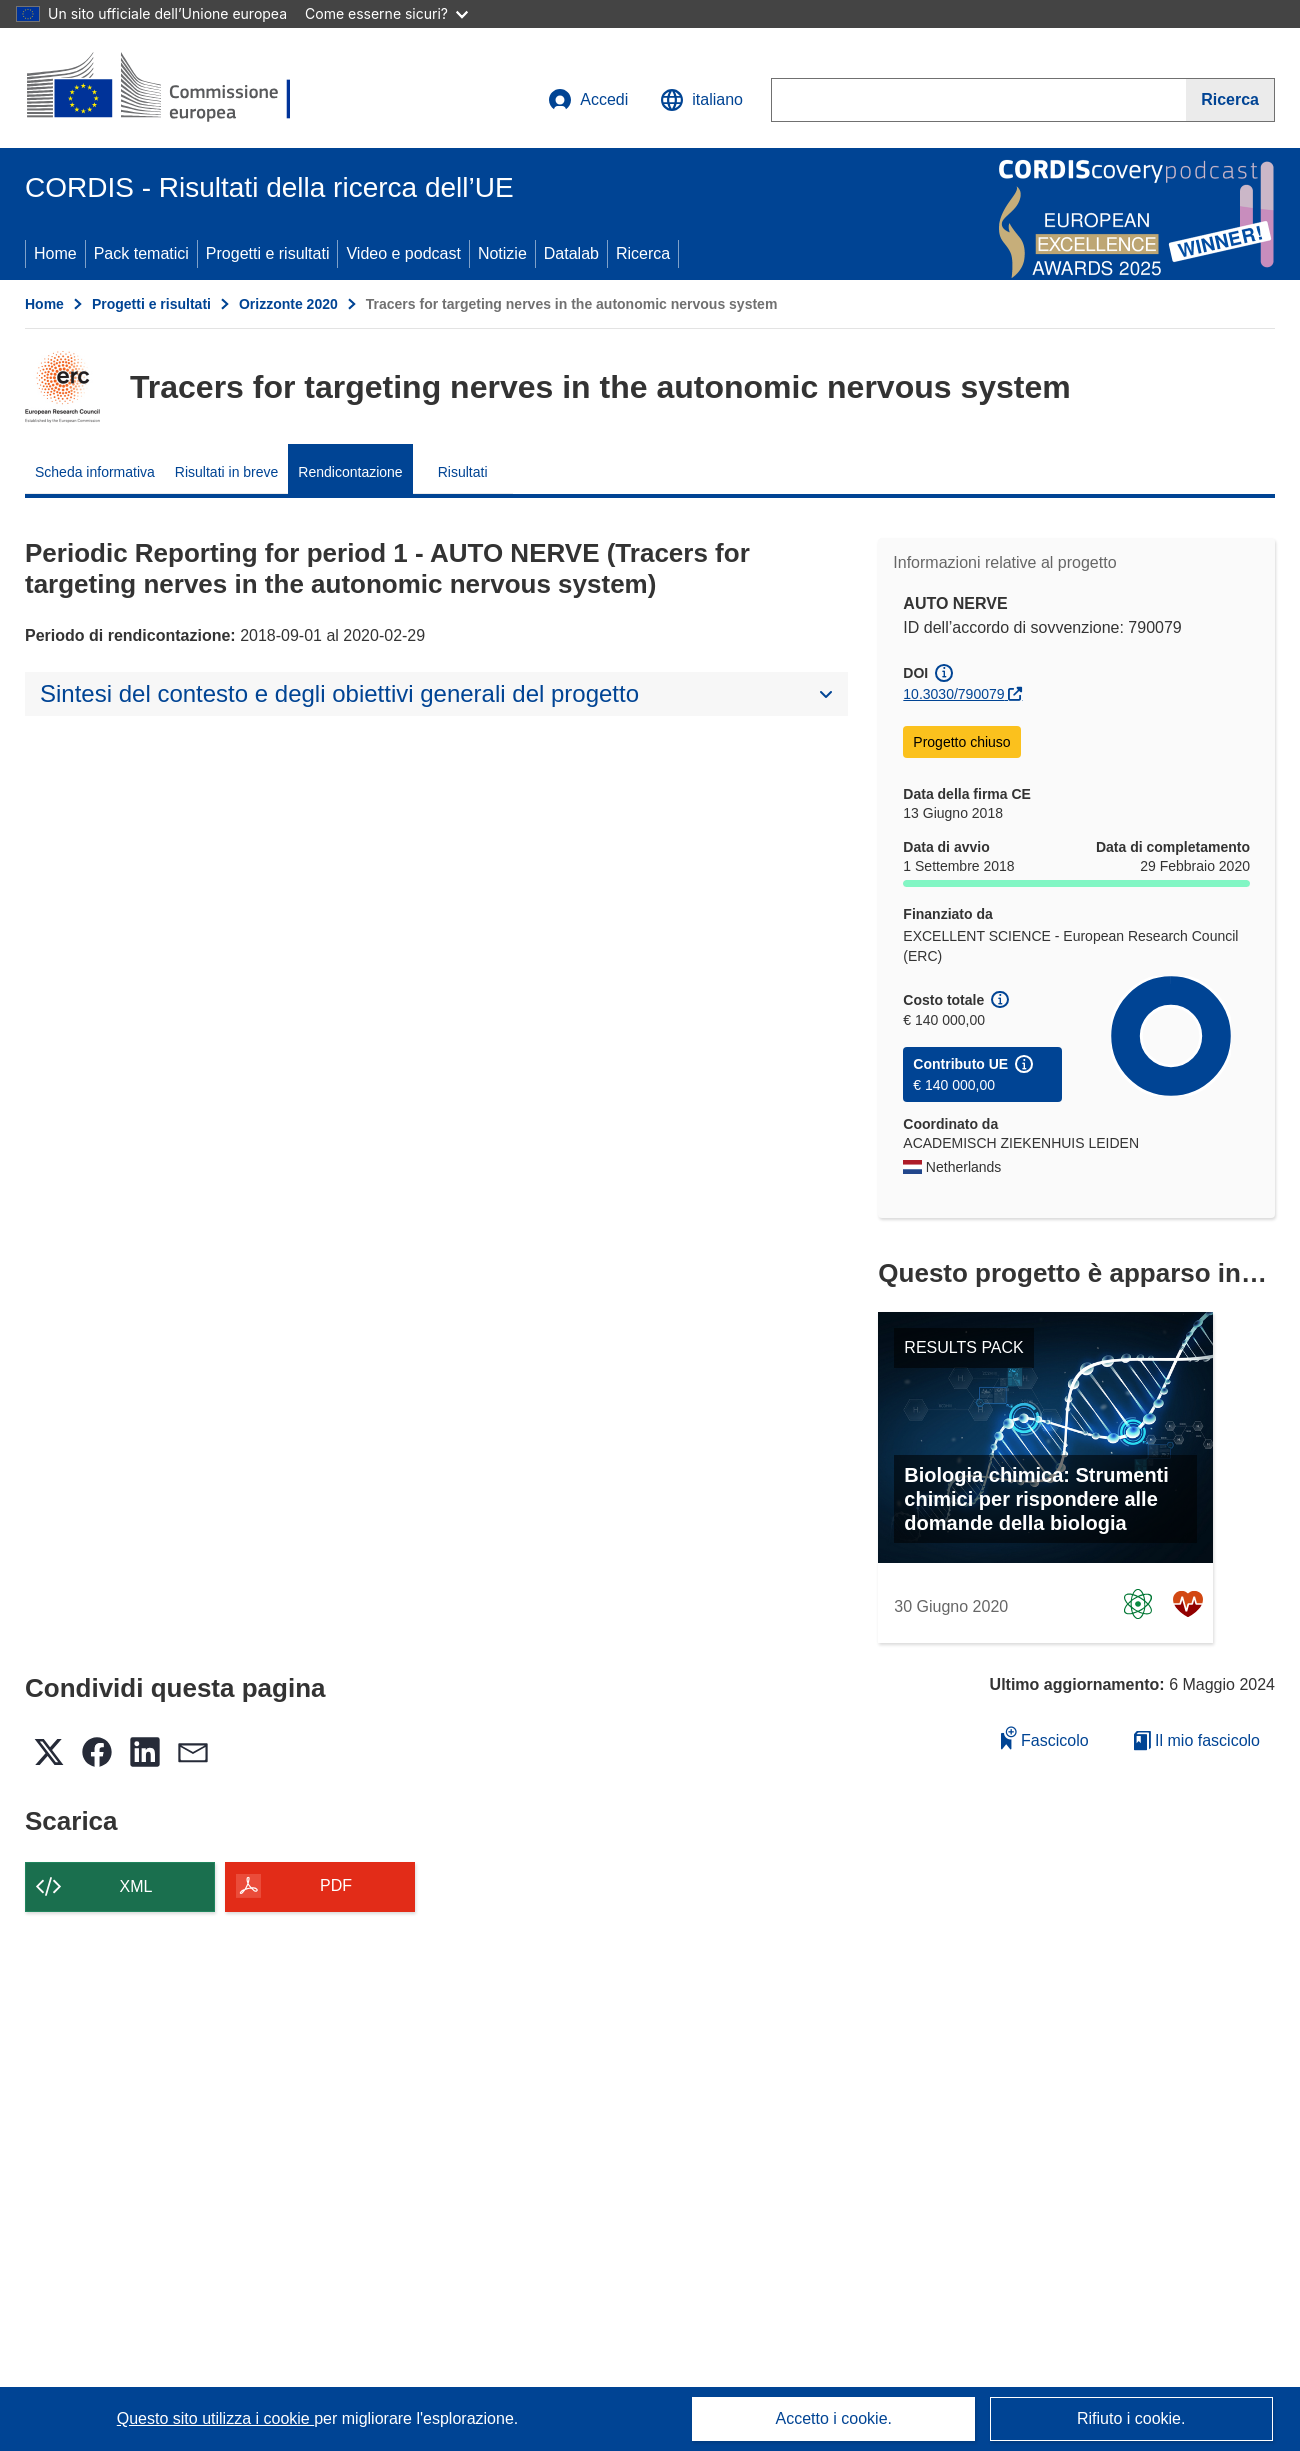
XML (136, 1886)
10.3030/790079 (953, 694)
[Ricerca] (1230, 100)
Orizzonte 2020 (288, 304)
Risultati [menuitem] (463, 472)
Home (55, 253)
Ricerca (643, 253)
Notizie (502, 253)
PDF (336, 1885)
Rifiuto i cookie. (1131, 2418)
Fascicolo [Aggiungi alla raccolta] (1045, 1737)
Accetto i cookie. (834, 2418)
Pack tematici (141, 253)
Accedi (588, 100)
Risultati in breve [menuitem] (227, 472)
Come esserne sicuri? (386, 13)
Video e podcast (403, 253)
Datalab (571, 253)
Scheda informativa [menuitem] (95, 472)
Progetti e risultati (268, 253)
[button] (701, 100)
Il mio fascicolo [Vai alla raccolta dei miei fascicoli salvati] (1197, 1740)
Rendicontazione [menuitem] (350, 472)
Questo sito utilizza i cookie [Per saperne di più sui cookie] (215, 2418)
